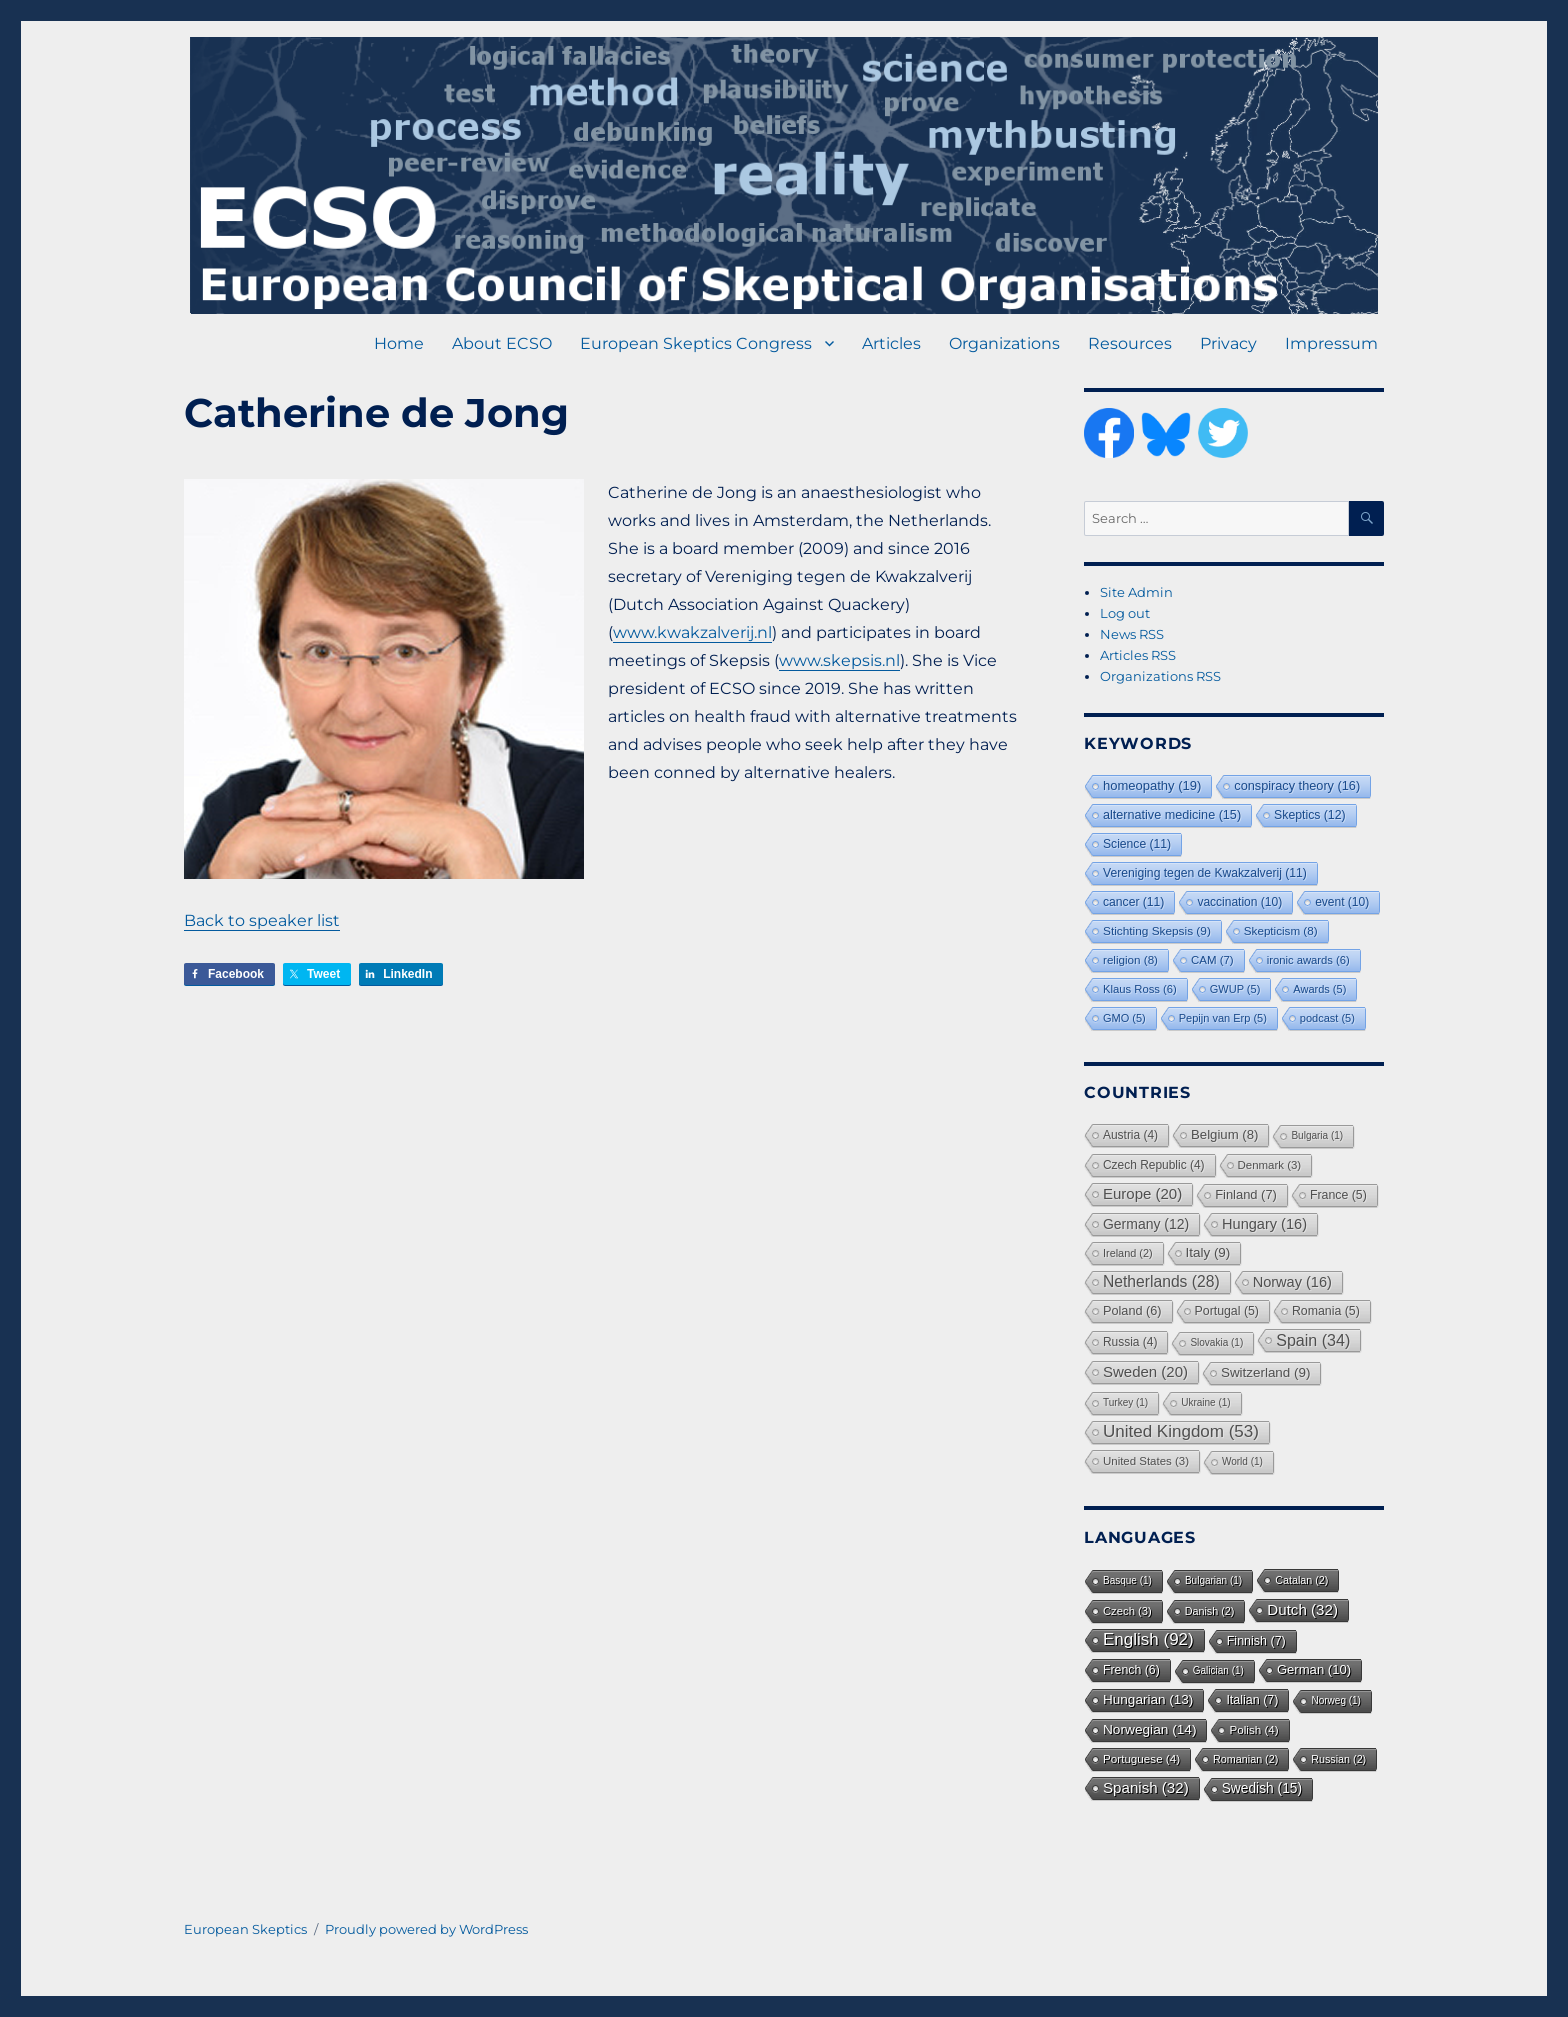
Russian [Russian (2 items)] (1338, 1759)
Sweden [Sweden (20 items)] (1145, 1371)
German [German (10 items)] (1314, 1669)
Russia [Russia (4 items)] (1130, 1342)
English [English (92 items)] (1148, 1639)
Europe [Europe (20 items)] (1142, 1193)
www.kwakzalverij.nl (692, 632)
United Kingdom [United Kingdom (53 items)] (1181, 1431)
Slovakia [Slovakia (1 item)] (1216, 1342)
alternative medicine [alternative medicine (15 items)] (1172, 815)
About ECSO (502, 343)
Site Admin (1136, 592)
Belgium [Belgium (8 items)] (1224, 1134)
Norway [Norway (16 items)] (1292, 1282)
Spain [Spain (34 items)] (1313, 1340)
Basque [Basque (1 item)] (1127, 1580)
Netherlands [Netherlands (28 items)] (1161, 1281)
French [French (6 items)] (1131, 1670)
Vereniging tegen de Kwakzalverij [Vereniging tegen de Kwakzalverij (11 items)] (1205, 873)
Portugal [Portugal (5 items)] (1227, 1311)
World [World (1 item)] (1242, 1461)
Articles (891, 343)
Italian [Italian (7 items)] (1252, 1700)
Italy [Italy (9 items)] (1208, 1252)
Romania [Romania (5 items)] (1326, 1311)
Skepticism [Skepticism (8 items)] (1281, 930)
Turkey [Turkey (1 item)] (1125, 1402)
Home (399, 343)
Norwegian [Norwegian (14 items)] (1149, 1729)
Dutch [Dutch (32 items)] (1302, 1609)
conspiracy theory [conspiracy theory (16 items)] (1297, 785)
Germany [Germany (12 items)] (1146, 1224)
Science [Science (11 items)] (1137, 844)
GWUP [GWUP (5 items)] (1235, 989)
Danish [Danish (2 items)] (1210, 1611)
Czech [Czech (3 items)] (1127, 1611)
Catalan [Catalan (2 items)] (1301, 1580)
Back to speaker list (262, 920)
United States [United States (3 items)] (1146, 1461)
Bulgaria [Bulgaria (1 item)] (1317, 1135)
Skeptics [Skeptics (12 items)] (1310, 815)
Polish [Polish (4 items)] (1253, 1729)
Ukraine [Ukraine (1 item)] (1205, 1402)
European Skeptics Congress (696, 343)
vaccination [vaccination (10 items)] (1239, 902)
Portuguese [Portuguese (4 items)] (1141, 1758)
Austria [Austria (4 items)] (1130, 1135)
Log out (1125, 613)
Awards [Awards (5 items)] (1319, 989)
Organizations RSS (1160, 676)
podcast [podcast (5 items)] (1327, 1018)
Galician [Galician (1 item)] (1218, 1670)
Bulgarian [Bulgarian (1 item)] (1213, 1580)
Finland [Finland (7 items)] (1246, 1194)
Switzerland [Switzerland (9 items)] (1265, 1372)
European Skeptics (245, 1929)
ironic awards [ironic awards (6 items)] (1308, 960)
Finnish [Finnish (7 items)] (1256, 1641)
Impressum (1331, 343)
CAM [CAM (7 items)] (1212, 960)
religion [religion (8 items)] (1130, 959)
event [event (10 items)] (1342, 902)
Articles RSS (1138, 655)
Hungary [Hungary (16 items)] (1264, 1224)
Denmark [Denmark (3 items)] (1270, 1165)
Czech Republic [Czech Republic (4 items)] (1154, 1165)
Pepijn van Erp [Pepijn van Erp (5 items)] (1223, 1018)
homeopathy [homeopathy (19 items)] (1152, 785)
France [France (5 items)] (1338, 1195)
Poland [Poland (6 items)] (1132, 1311)
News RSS (1132, 634)
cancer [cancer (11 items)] (1133, 902)
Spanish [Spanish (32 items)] (1146, 1787)
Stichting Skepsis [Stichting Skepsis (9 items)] (1157, 931)
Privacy (1228, 343)
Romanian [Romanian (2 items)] (1245, 1759)
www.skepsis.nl (839, 660)
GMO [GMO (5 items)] (1124, 1018)
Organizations (1004, 343)
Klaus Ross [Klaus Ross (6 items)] (1140, 989)
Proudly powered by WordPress (426, 1929)
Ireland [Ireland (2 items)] (1128, 1253)
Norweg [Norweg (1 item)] (1335, 1700)
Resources (1130, 343)
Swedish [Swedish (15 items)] (1262, 1788)
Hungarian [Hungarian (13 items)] (1148, 1699)
